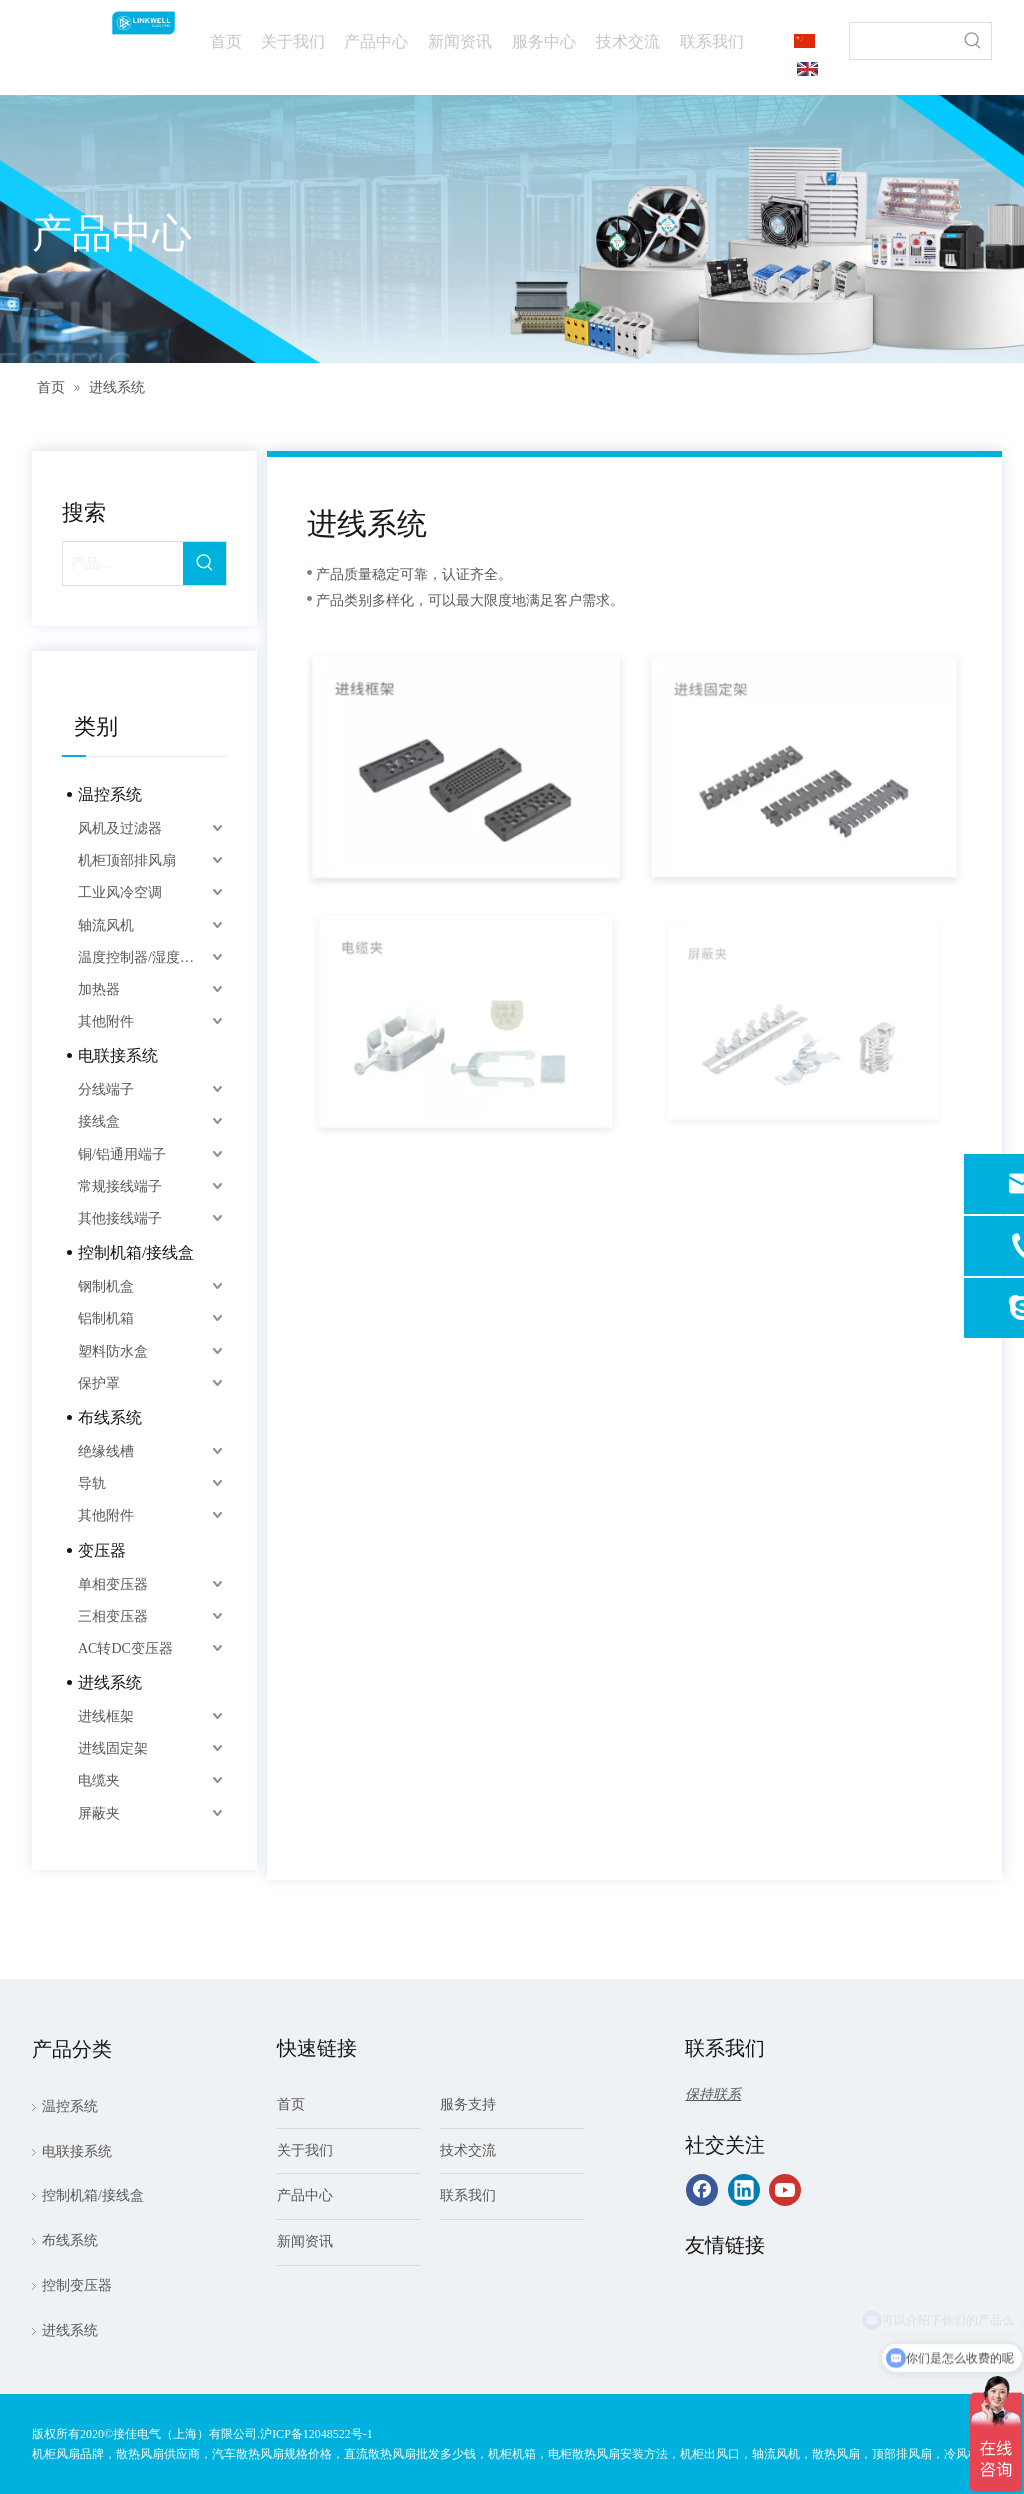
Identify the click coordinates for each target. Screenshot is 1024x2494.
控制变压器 (77, 2285)
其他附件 (106, 1021)
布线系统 (110, 1417)
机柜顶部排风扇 (127, 860)
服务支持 (468, 2104)
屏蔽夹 (99, 1813)
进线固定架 (113, 1748)
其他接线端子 (120, 1218)
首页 (291, 2104)
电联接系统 (118, 1055)
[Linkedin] (744, 2190)
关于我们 (305, 2150)
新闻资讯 (305, 2241)
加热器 (99, 989)
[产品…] (123, 563)
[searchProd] (902, 41)
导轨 (92, 1483)
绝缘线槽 (106, 1451)
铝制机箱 (106, 1318)
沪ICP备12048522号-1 (316, 2434)
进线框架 (106, 1716)
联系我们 (468, 2195)
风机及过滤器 (120, 828)
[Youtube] (785, 2190)
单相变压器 (113, 1584)
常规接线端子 (120, 1186)
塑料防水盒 (113, 1351)
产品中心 (305, 2195)
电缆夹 (99, 1780)
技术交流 (468, 2150)
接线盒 (99, 1121)
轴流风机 (106, 925)
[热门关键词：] (973, 41)
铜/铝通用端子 (122, 1154)
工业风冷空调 (120, 892)
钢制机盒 (106, 1286)
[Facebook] (702, 2190)
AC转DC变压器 (125, 1648)
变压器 (102, 1550)
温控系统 (110, 794)
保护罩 (99, 1383)
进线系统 (110, 1682)
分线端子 (106, 1089)
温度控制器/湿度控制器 (150, 957)
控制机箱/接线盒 (136, 1252)
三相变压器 (113, 1616)
